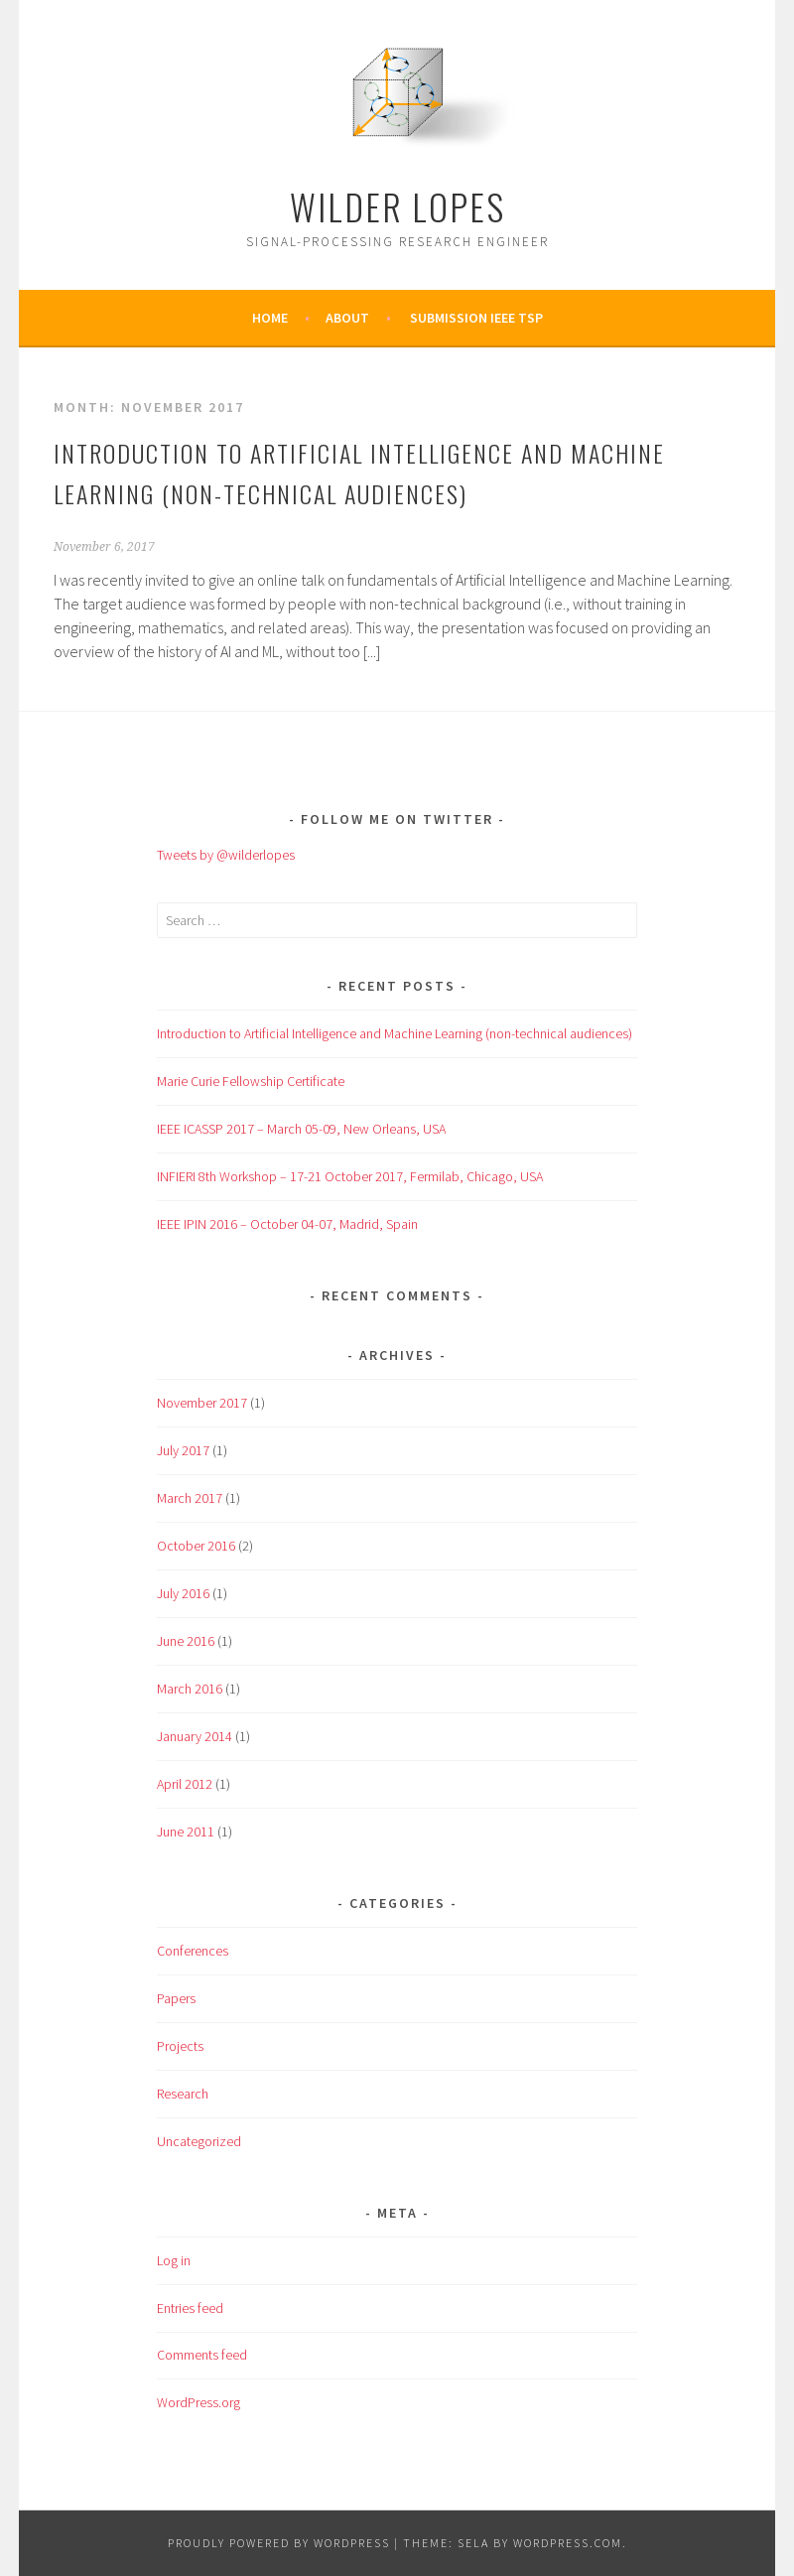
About (347, 318)
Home (270, 318)
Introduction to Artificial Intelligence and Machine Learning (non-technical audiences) (394, 1033)
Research (182, 2093)
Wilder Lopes (397, 206)
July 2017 (183, 1450)
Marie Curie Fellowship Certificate (250, 1081)
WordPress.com (567, 2542)
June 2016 (185, 1641)
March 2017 (189, 1498)
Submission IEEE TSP (476, 318)
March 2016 (189, 1688)
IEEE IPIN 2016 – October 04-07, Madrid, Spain (287, 1224)
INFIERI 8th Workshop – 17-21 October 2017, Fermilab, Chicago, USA (350, 1176)
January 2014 (194, 1736)
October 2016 (196, 1546)
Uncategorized (199, 2141)
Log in (174, 2260)
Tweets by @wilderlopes (226, 855)
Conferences (192, 1951)
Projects (180, 2046)
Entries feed (190, 2308)
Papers (176, 1998)
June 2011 (185, 1831)
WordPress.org (198, 2402)
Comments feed (202, 2355)
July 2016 (183, 1593)
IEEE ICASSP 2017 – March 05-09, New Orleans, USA (301, 1129)
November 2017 (202, 1403)
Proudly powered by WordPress (279, 2542)
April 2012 (184, 1784)
